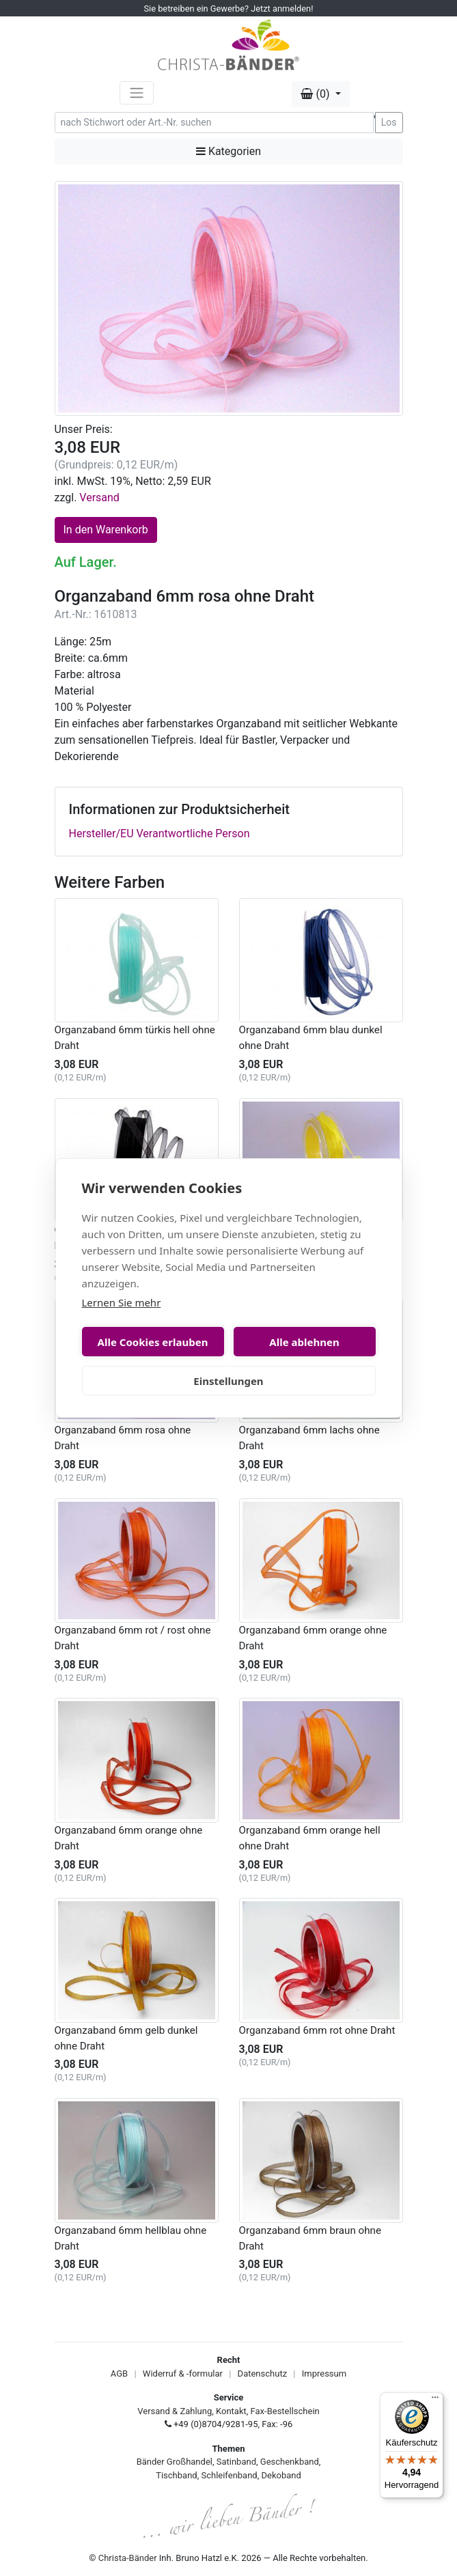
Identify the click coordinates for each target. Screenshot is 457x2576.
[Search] (214, 122)
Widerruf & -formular (183, 2373)
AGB (119, 2373)
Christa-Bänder (127, 2558)
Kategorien (228, 151)
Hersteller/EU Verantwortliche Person (159, 833)
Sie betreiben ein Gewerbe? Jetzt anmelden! (229, 8)
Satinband (236, 2461)
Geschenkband (289, 2461)
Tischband (176, 2475)
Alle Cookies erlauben (153, 1342)
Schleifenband (229, 2475)
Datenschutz (262, 2373)
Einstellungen (228, 1381)
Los (389, 122)
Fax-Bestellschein (285, 2411)
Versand (99, 497)
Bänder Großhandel (174, 2461)
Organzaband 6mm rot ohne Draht (317, 2030)
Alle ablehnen (304, 1342)
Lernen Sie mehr (121, 1302)
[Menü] (435, 2400)
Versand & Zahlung (174, 2411)
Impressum (324, 2373)
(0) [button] (316, 93)
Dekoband (281, 2475)
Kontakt (231, 2411)
